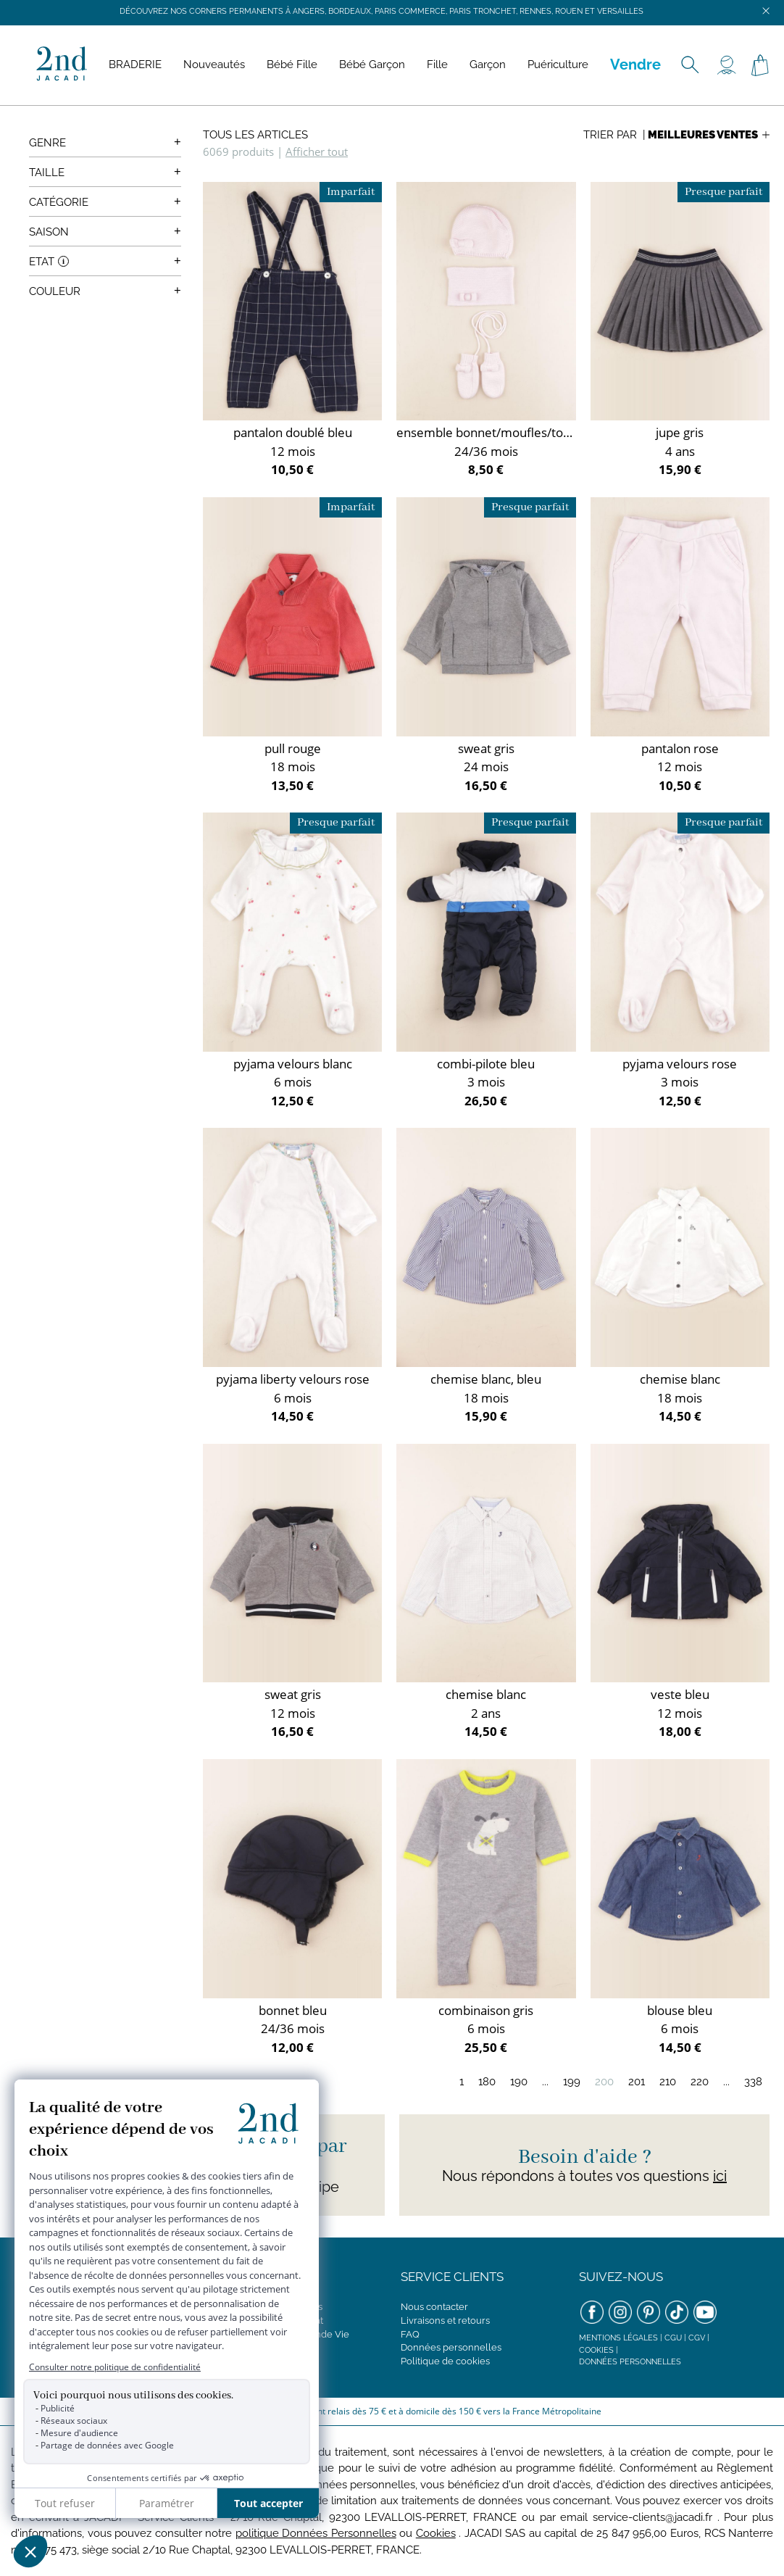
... (545, 2081)
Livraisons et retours (445, 2320)
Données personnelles (451, 2347)
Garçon (488, 64)
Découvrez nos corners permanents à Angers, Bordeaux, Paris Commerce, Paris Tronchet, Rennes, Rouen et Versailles (381, 11)
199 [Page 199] (571, 2081)
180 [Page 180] (487, 2081)
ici (720, 2176)
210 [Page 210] (667, 2081)
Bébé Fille (292, 64)
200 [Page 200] (604, 2081)
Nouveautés (214, 64)
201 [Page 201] (636, 2081)
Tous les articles (255, 134)
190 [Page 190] (518, 2081)
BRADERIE (135, 64)
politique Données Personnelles (315, 2533)
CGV (696, 2338)
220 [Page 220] (700, 2081)
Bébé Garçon (372, 64)
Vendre (635, 64)
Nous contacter (434, 2306)
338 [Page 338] (753, 2081)
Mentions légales (618, 2338)
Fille (437, 64)
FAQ (410, 2334)
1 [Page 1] (461, 2081)
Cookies (596, 2350)
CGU (673, 2338)
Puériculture (557, 64)
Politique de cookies (445, 2361)
